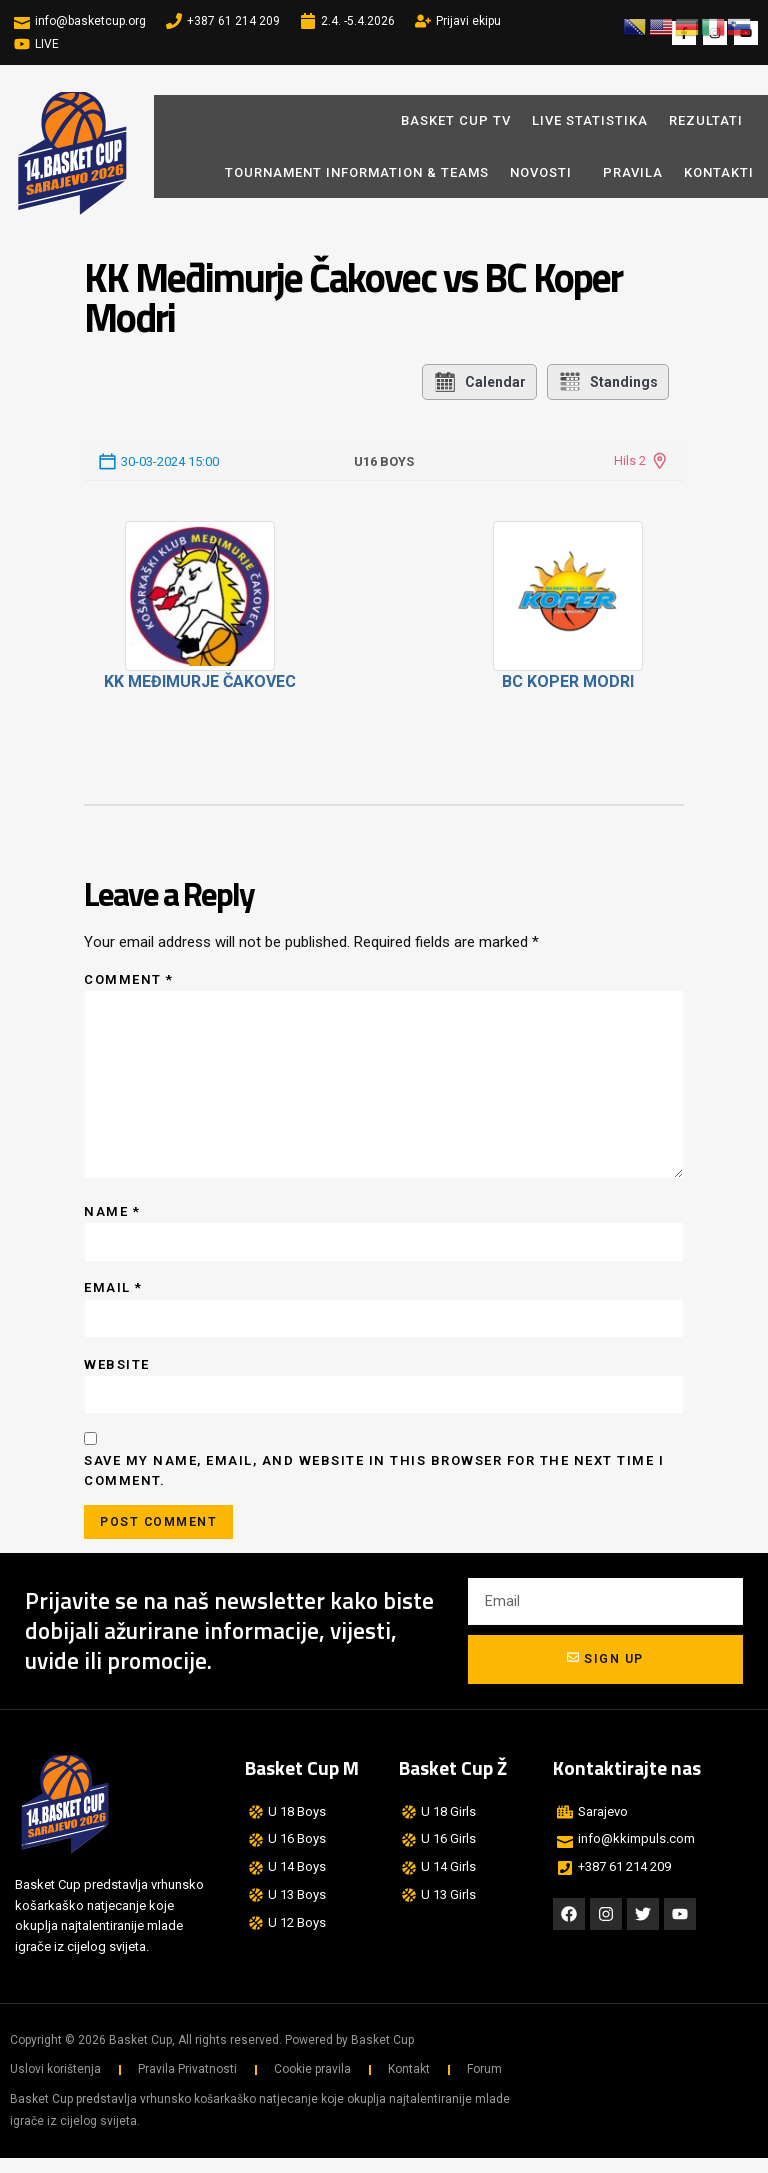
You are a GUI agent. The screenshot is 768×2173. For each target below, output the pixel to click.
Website (117, 1375)
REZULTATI (706, 120)
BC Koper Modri (568, 681)
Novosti (546, 172)
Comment (129, 979)
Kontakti (719, 172)
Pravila (633, 172)
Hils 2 (630, 460)
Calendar (479, 382)
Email (113, 1298)
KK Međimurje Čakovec (200, 681)
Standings (608, 382)
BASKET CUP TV (456, 120)
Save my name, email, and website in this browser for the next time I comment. (374, 1483)
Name (112, 1220)
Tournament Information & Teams (357, 172)
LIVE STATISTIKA (590, 120)
